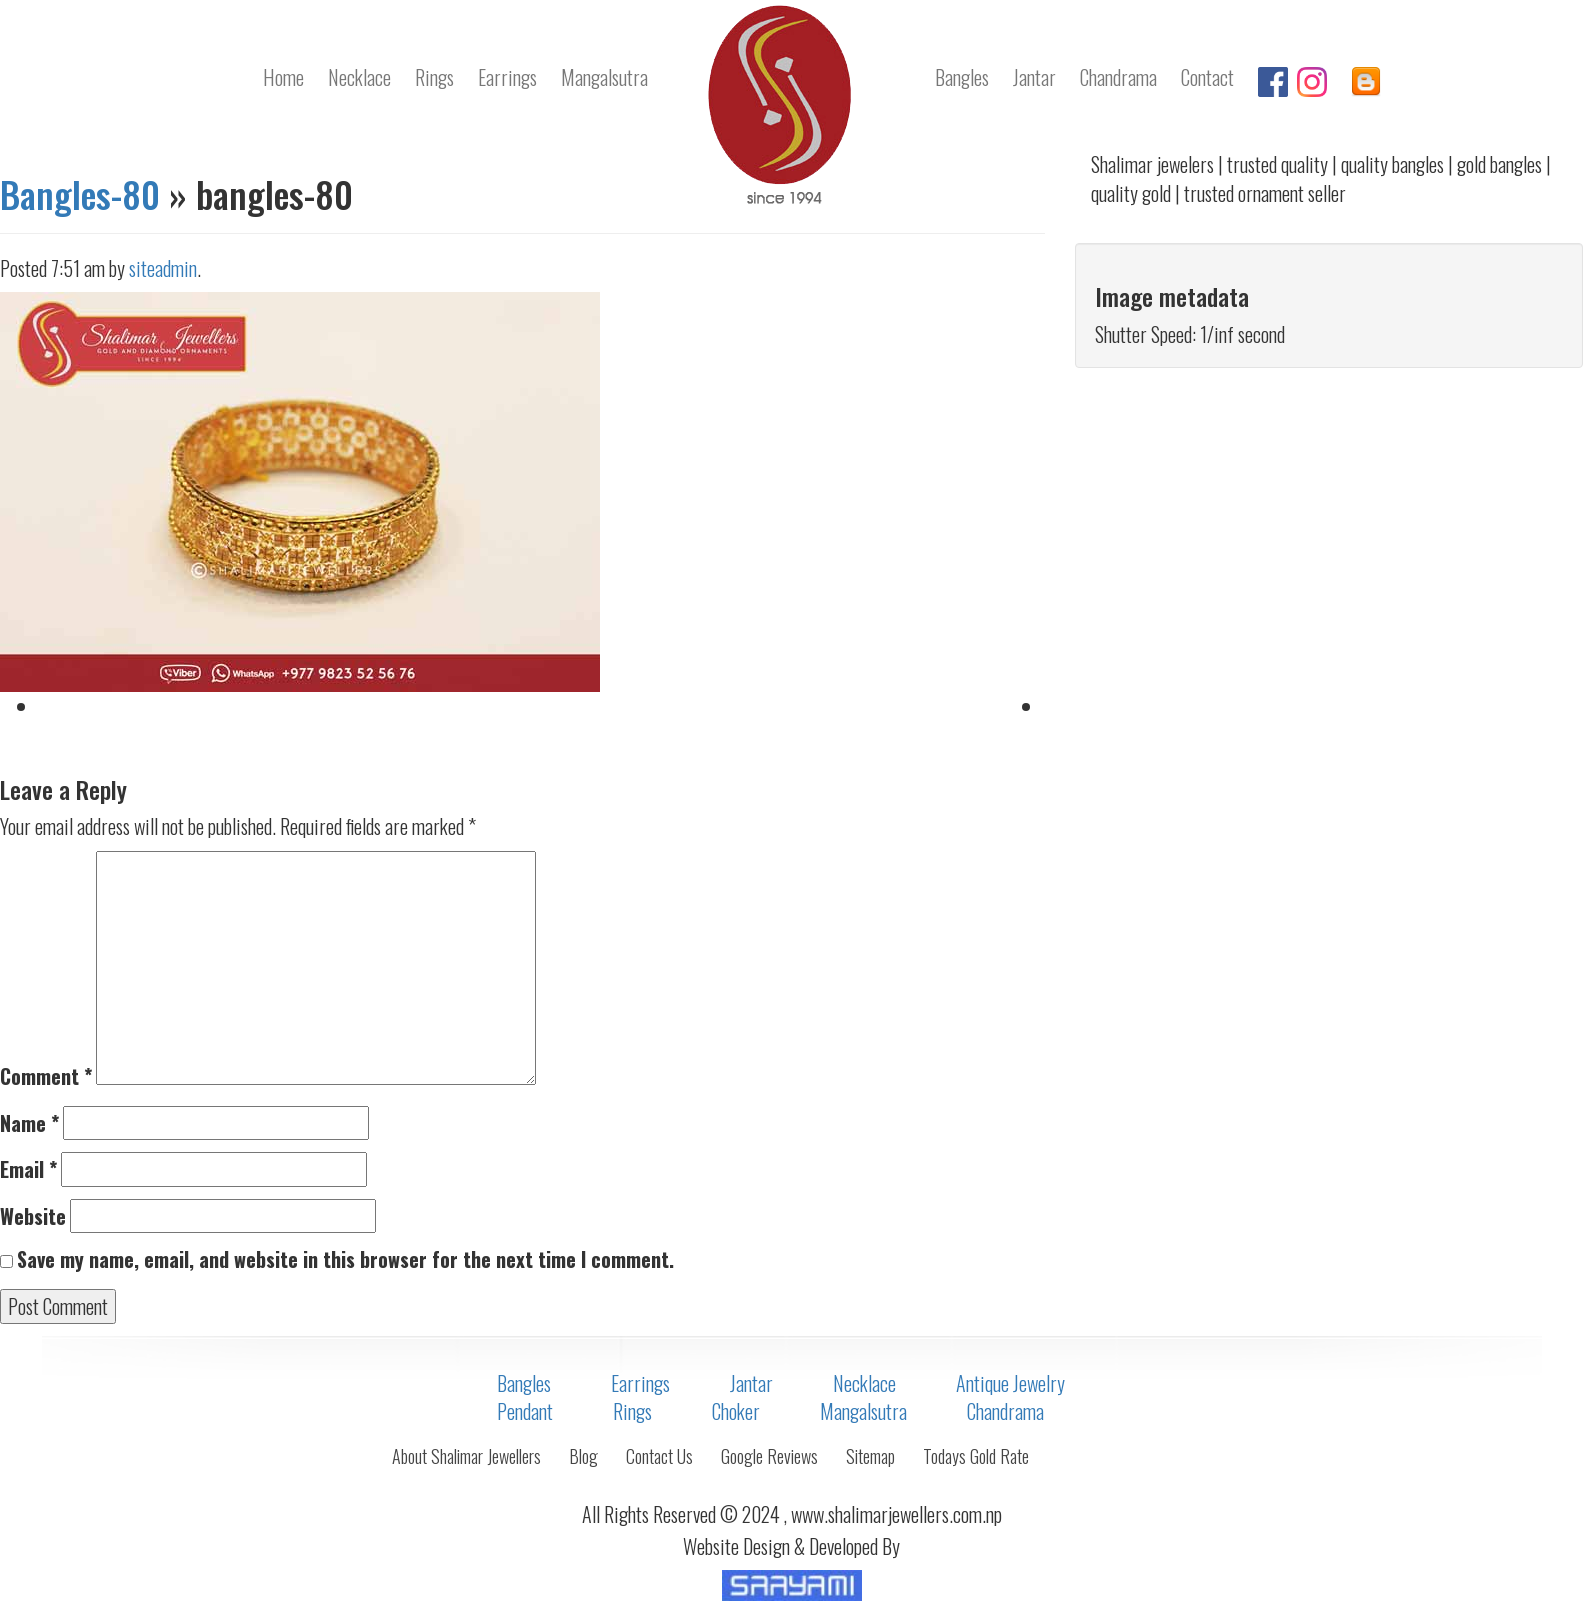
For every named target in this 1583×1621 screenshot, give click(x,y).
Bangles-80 (80, 193)
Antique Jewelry (1010, 1383)
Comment (46, 1076)
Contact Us (659, 1456)
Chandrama (1118, 77)
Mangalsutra (604, 77)
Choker (736, 1411)
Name (29, 1123)
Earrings (507, 77)
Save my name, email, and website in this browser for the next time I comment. (345, 1259)
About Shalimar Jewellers (466, 1456)
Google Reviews (769, 1456)
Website (33, 1216)
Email (28, 1169)
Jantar (1034, 77)
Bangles (962, 77)
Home (283, 77)
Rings (434, 77)
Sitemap (870, 1456)
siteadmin (163, 268)
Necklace (359, 77)
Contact (1207, 77)
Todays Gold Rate (976, 1456)
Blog (583, 1456)
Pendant (525, 1411)
